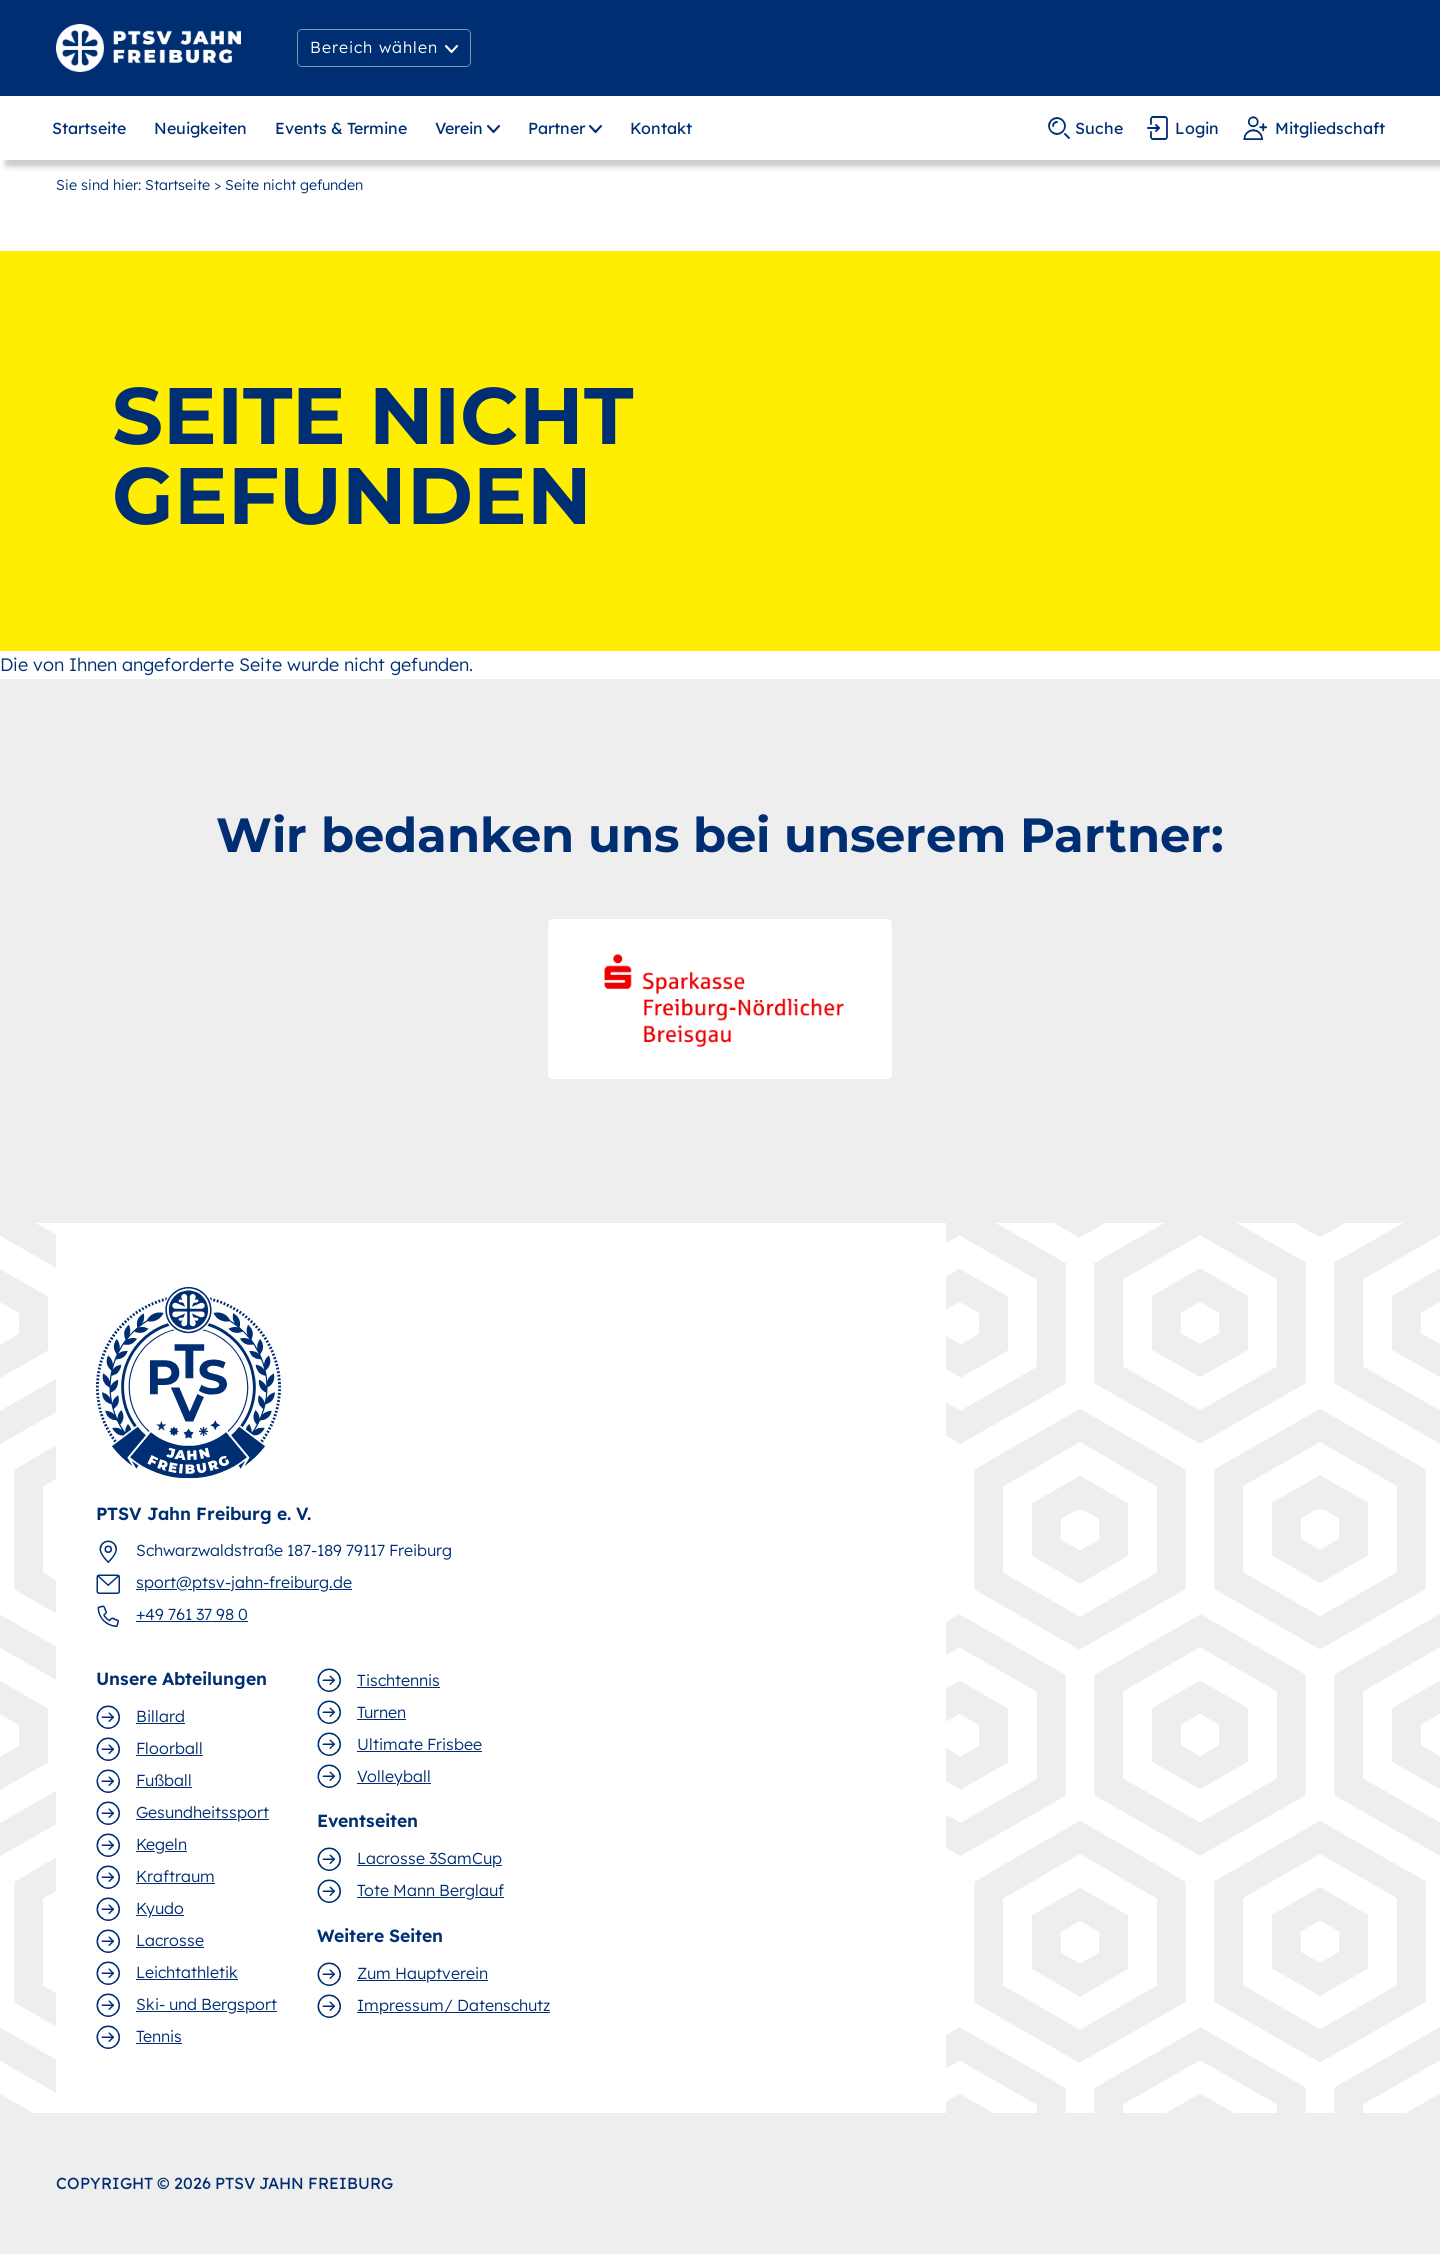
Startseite (89, 128)
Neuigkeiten (200, 128)
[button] (384, 48)
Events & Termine (341, 128)
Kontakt (661, 128)
